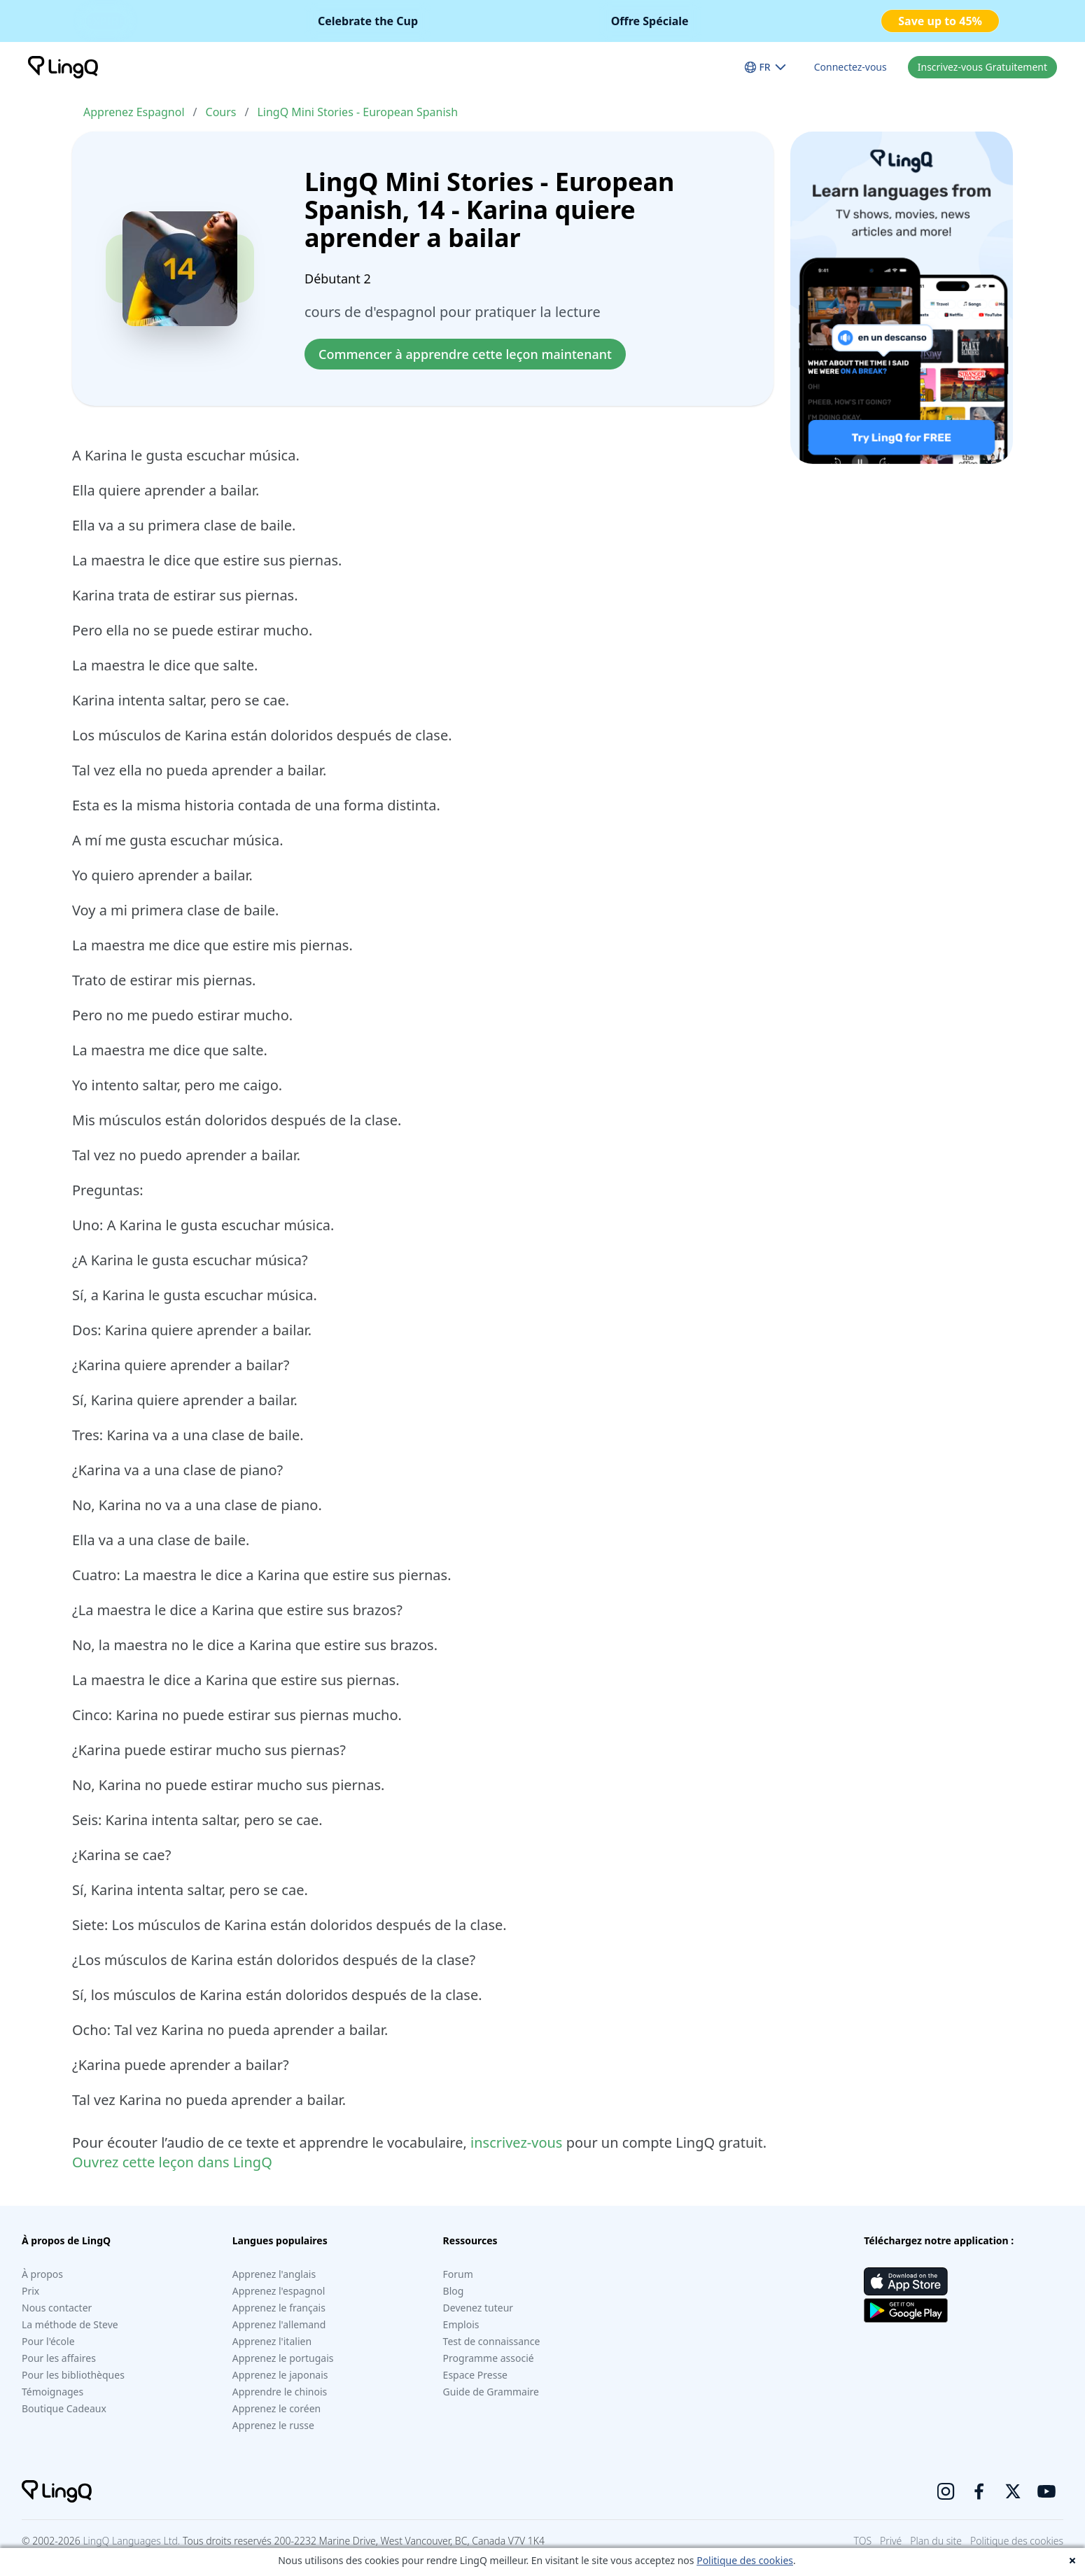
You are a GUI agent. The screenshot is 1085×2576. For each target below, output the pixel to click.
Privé (891, 2540)
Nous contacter (57, 2307)
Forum (458, 2274)
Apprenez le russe (273, 2425)
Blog (453, 2290)
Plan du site (936, 2540)
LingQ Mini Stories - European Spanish (357, 112)
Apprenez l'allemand (279, 2324)
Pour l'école (48, 2341)
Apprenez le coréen (276, 2408)
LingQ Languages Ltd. (131, 2540)
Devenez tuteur (478, 2307)
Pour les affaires (59, 2358)
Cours (221, 112)
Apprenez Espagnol (134, 112)
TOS (863, 2540)
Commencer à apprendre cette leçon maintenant (465, 354)
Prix (30, 2290)
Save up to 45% (940, 21)
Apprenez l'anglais (274, 2274)
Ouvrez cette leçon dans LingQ (172, 2162)
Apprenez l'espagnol (279, 2290)
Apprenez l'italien (272, 2341)
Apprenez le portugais (283, 2358)
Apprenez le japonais (280, 2374)
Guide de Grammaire (491, 2391)
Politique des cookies (744, 2560)
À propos (42, 2274)
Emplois (461, 2324)
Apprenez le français (279, 2307)
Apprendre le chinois (279, 2391)
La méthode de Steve (70, 2324)
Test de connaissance (491, 2341)
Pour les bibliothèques (73, 2374)
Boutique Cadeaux (64, 2408)
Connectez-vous (850, 66)
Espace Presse (475, 2374)
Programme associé (488, 2358)
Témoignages (52, 2391)
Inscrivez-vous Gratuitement (982, 66)
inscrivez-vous (516, 2142)
